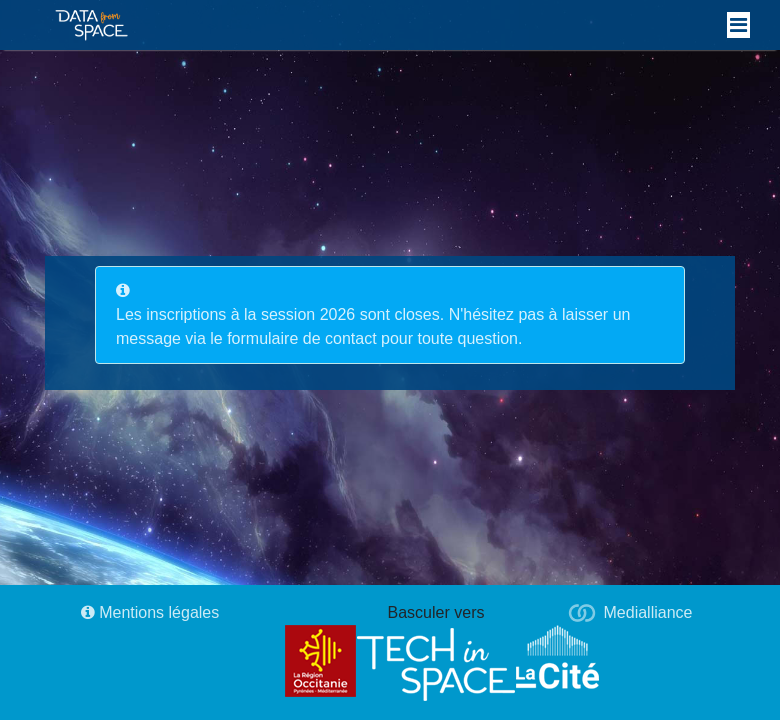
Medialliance (648, 612)
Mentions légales (150, 612)
